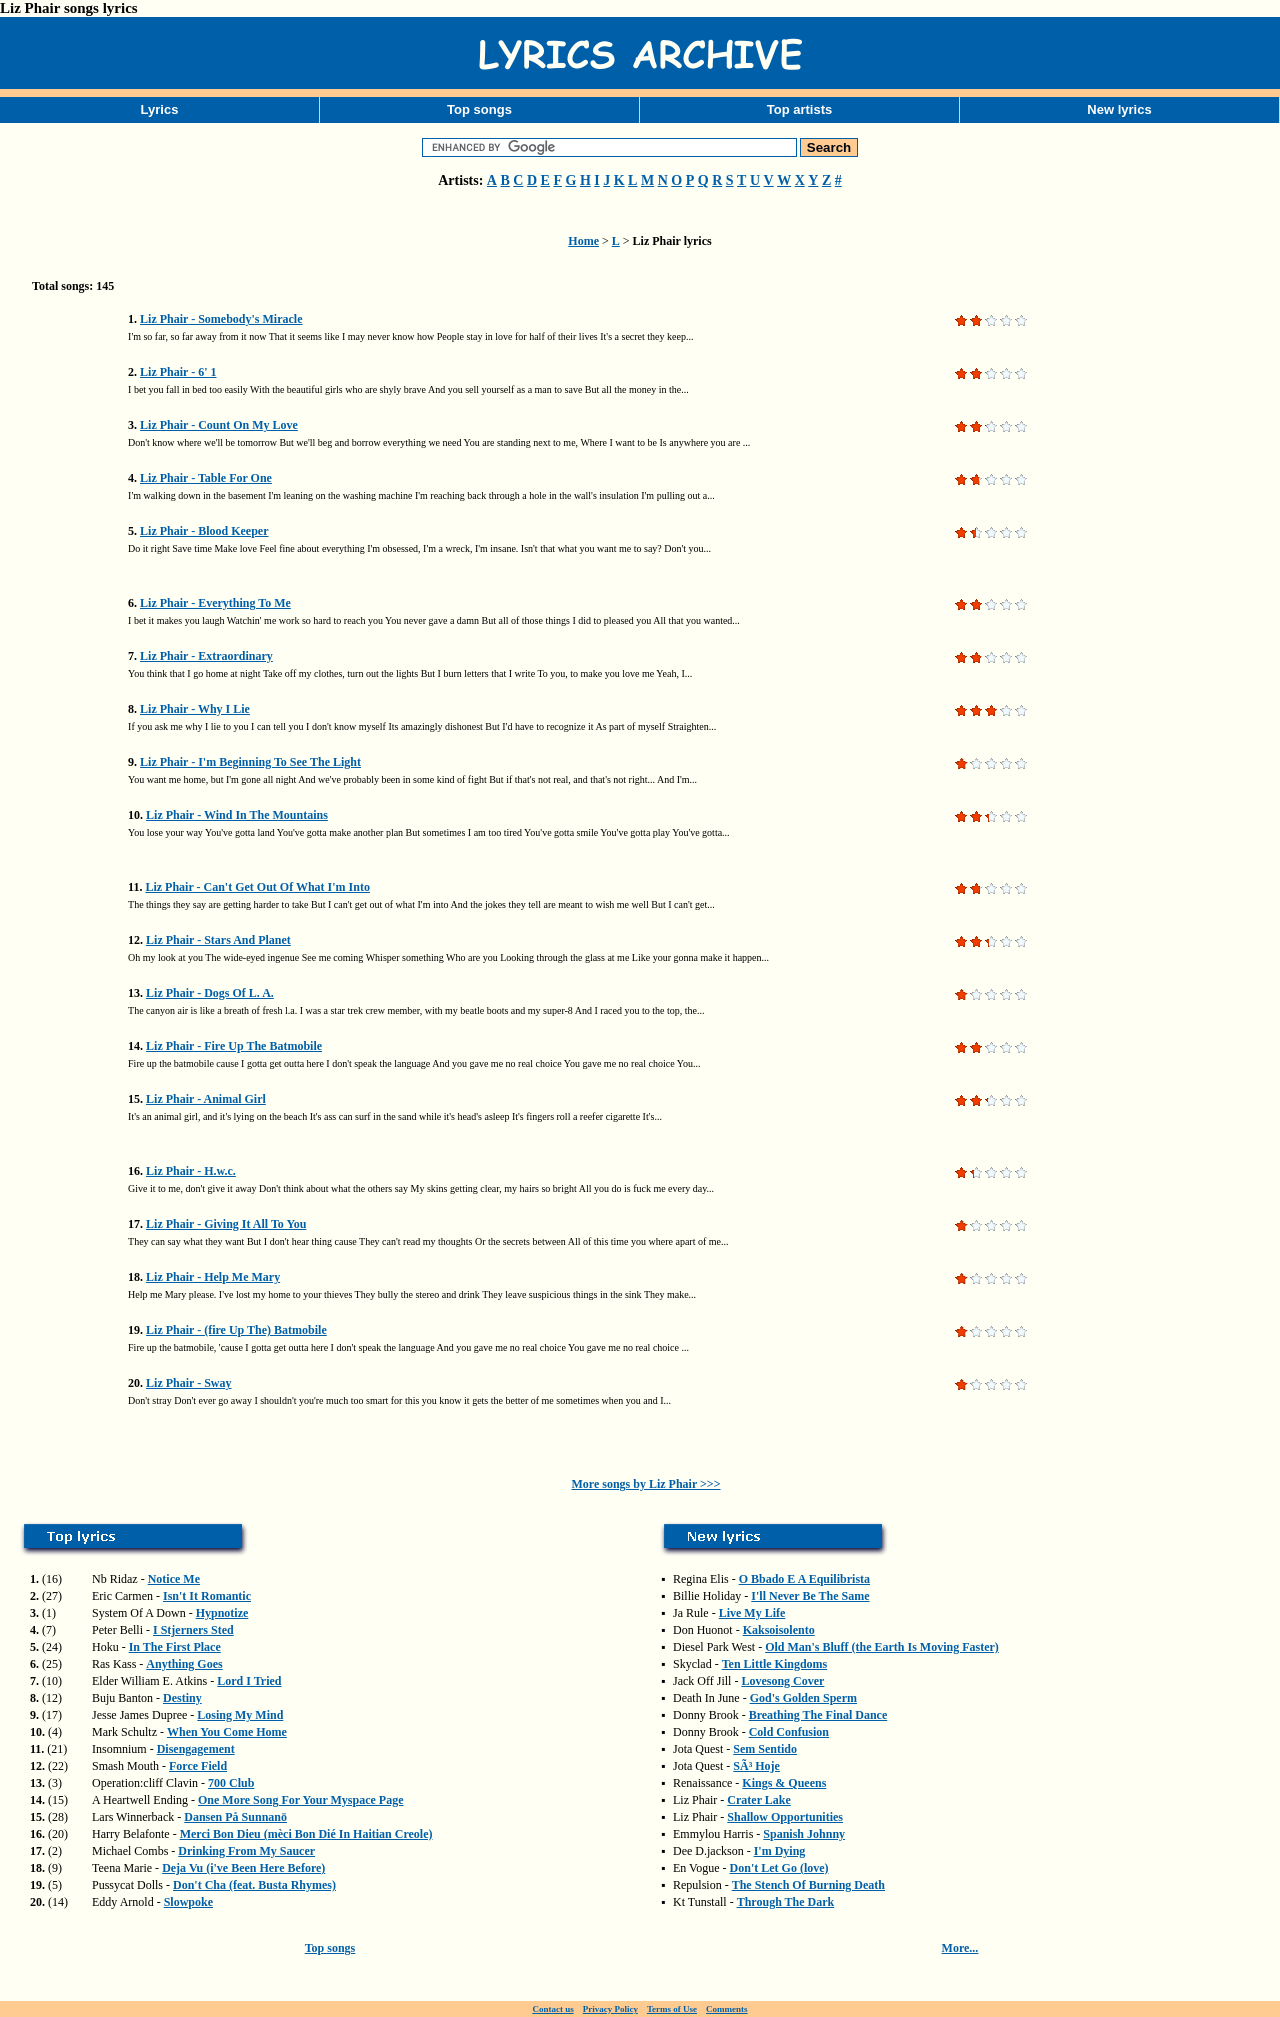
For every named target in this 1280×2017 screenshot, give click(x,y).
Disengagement (196, 1749)
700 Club (231, 1783)
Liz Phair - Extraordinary (206, 656)
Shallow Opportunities (785, 1817)
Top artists (800, 109)
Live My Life (752, 1613)
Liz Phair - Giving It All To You (226, 1224)
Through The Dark (786, 1902)
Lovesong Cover (782, 1681)
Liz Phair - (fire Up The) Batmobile (236, 1330)
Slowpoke (188, 1902)
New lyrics (1119, 109)
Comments (727, 2009)
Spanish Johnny (804, 1834)
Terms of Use (672, 2009)
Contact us (552, 2009)
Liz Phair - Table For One (206, 478)
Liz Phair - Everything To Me (215, 603)
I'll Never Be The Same (810, 1596)
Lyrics (160, 109)
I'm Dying (780, 1851)
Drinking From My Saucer (246, 1851)
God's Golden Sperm (803, 1698)
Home (583, 241)
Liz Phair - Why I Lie (195, 709)
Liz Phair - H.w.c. (191, 1171)
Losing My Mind (240, 1715)
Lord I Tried (249, 1681)
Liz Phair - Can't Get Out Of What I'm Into (257, 887)
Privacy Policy (610, 2009)
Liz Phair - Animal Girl (206, 1099)
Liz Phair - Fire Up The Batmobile (234, 1046)
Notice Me (174, 1579)
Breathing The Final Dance (818, 1715)
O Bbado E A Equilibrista (804, 1579)
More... (960, 1948)
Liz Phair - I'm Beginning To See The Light (250, 762)
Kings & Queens (784, 1783)
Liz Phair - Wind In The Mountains (237, 815)
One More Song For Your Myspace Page (301, 1800)
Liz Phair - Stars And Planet (218, 940)
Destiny (182, 1698)
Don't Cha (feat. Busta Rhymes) (254, 1885)
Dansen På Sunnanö (235, 1817)
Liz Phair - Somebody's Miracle (221, 319)
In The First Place (175, 1647)
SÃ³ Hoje (756, 1766)
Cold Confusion (789, 1732)
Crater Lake (758, 1800)
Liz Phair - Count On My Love (219, 425)
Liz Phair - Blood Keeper (204, 531)
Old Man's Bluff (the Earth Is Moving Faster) (882, 1647)
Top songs (479, 109)
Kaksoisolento (779, 1630)
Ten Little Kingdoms (775, 1664)
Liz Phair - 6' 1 (178, 372)
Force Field (198, 1766)
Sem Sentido (765, 1749)
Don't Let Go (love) (779, 1868)
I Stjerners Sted (193, 1630)
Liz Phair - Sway (188, 1383)
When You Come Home (227, 1732)
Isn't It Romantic (207, 1596)
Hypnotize (222, 1613)
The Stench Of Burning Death (808, 1885)
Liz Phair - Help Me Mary (213, 1277)
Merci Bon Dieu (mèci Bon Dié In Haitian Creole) (306, 1834)
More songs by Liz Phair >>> (645, 1484)
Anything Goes (184, 1664)
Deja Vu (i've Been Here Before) (243, 1868)
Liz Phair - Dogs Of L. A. (210, 993)
